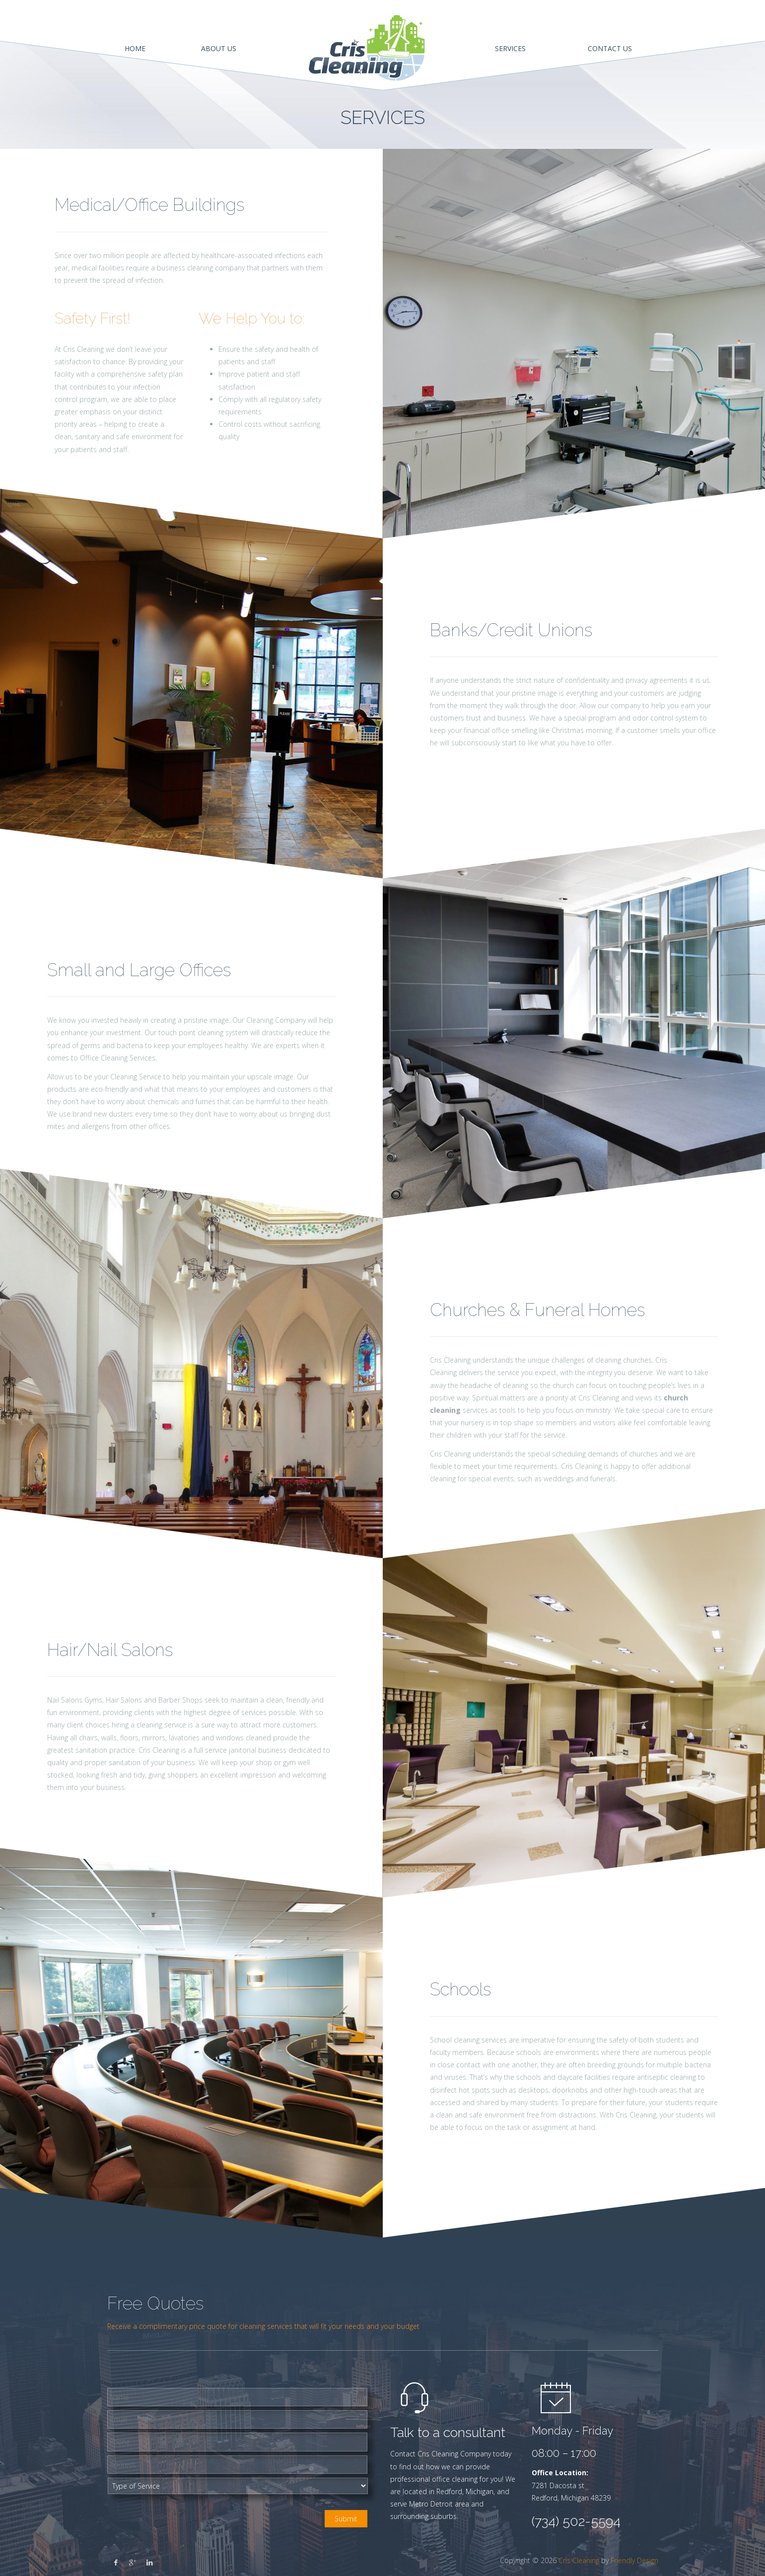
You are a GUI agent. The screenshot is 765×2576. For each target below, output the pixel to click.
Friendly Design (634, 2560)
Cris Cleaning (578, 2560)
